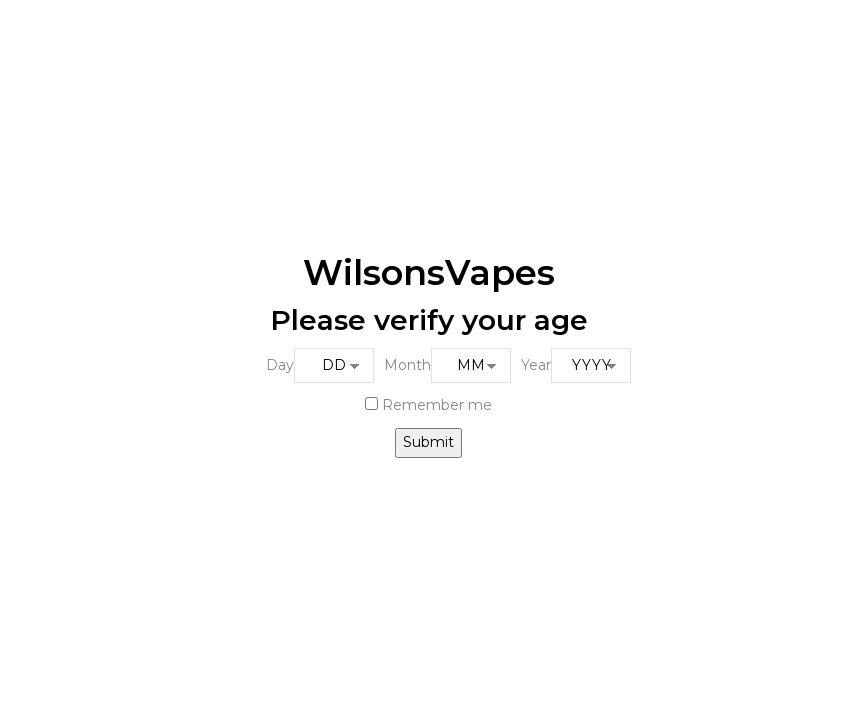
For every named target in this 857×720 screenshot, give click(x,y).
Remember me (428, 405)
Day (280, 365)
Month (407, 365)
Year (536, 365)
